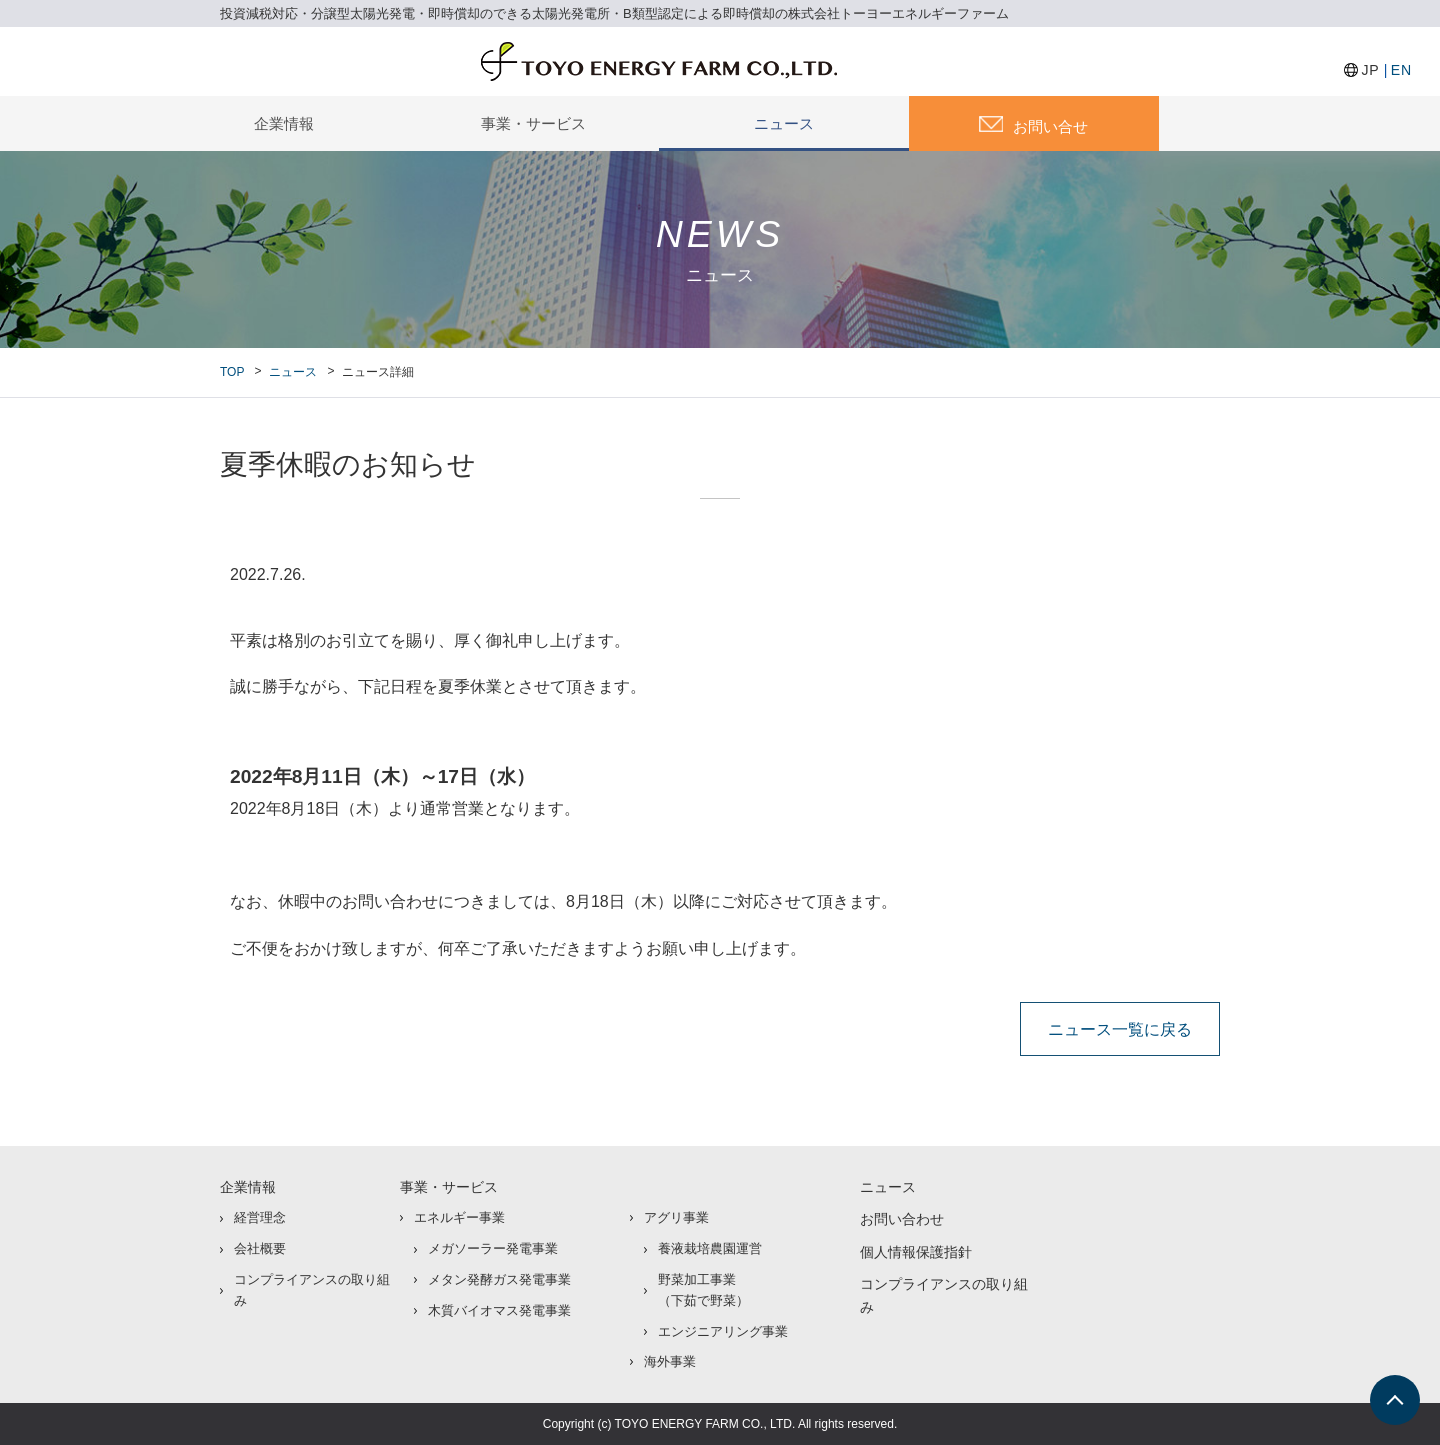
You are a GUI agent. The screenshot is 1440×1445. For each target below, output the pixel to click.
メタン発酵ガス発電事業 (499, 1279)
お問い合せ (1050, 126)
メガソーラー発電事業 (493, 1248)
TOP (232, 372)
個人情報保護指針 (916, 1252)
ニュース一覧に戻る (1120, 1029)
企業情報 (284, 123)
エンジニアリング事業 (723, 1331)
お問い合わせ (902, 1219)
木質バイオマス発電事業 (499, 1310)
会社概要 (260, 1248)
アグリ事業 (676, 1217)
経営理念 (260, 1217)
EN (1401, 70)
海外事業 (670, 1361)
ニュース (784, 123)
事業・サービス (533, 123)
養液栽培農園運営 (710, 1248)
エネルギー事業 (459, 1217)
